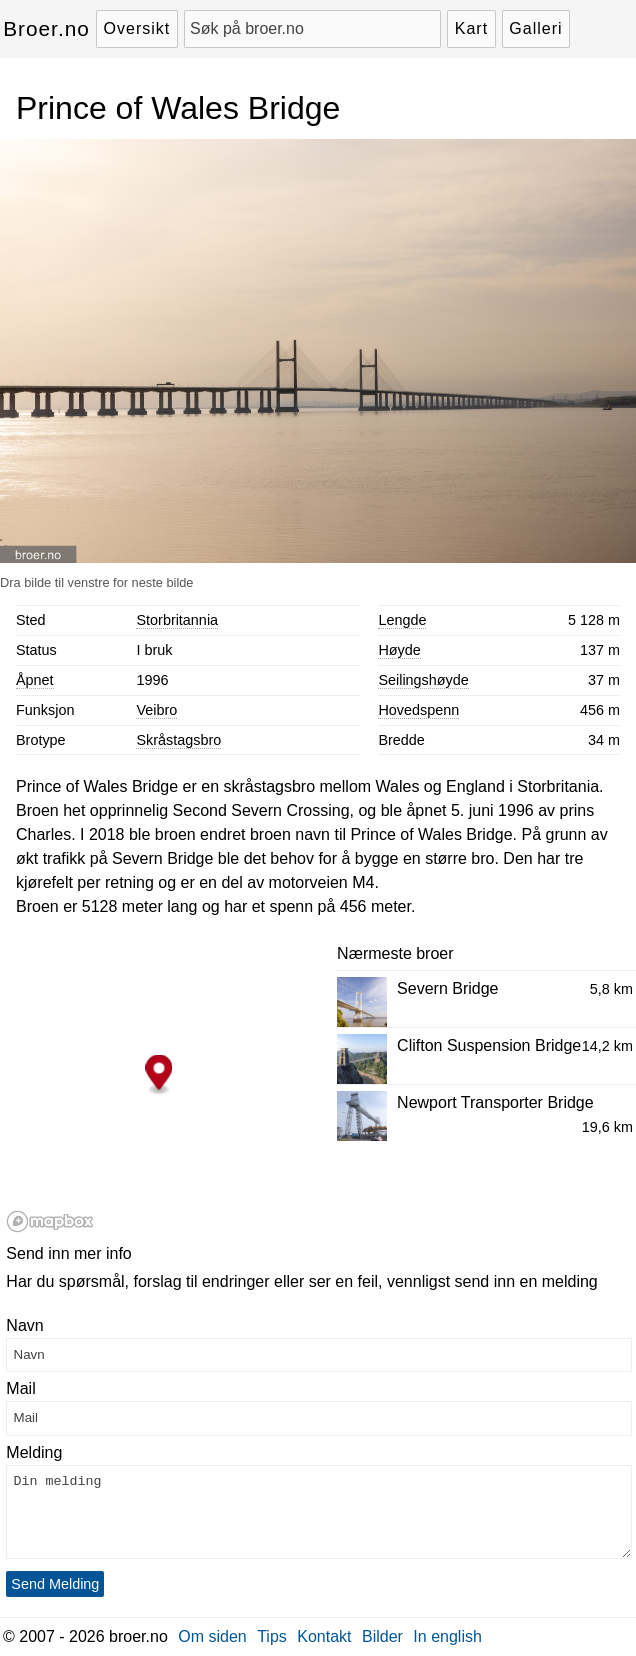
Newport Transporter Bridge (495, 1102)
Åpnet (35, 680)
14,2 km (607, 1046)
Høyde (399, 650)
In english (447, 1636)
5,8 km (611, 989)
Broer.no (46, 28)
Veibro (156, 710)
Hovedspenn (418, 710)
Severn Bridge (447, 988)
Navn (24, 1325)
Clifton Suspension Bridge (489, 1045)
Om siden (212, 1636)
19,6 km (607, 1127)
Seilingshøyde (423, 680)
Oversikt (137, 28)
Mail (20, 1388)
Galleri (535, 28)
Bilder (382, 1636)
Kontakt (324, 1636)
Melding (34, 1452)
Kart (471, 28)
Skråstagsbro (178, 740)
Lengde (402, 620)
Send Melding (55, 1584)
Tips (272, 1636)
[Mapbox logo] (50, 1221)
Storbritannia (177, 620)
